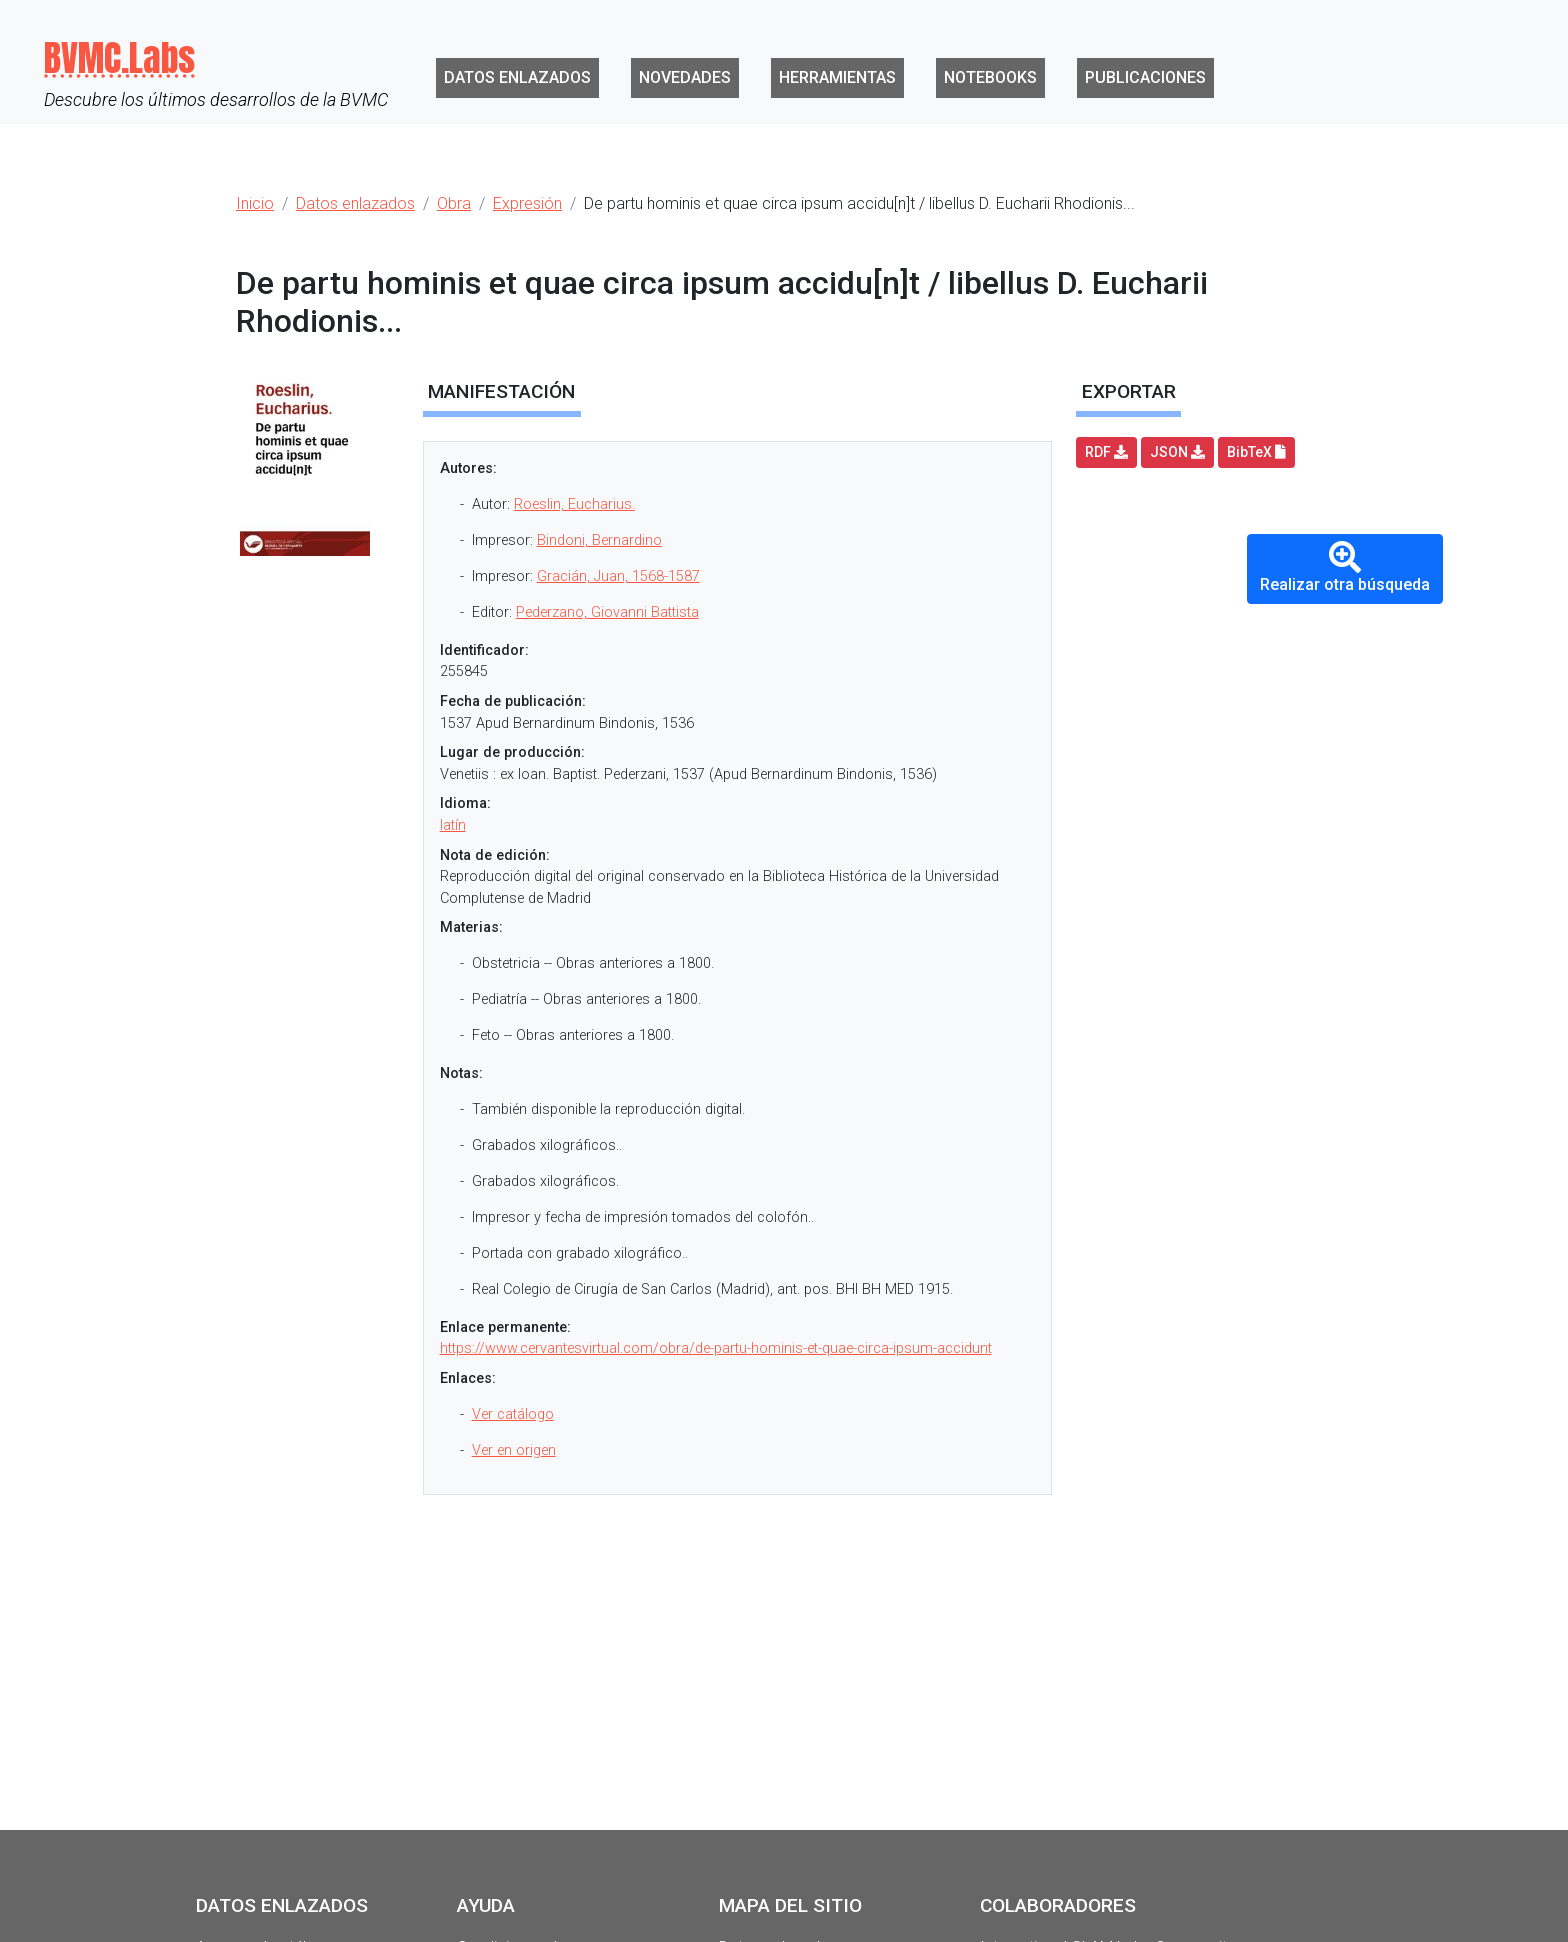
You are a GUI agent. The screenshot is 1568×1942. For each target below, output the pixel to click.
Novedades (685, 77)
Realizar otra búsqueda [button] (1345, 567)
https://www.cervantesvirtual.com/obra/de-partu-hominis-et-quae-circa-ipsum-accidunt (716, 1348)
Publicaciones (1145, 77)
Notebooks (990, 77)
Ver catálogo (513, 1414)
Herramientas (837, 77)
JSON (1177, 452)
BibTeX (1256, 452)
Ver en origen (514, 1450)
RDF (1106, 452)
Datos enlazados (517, 77)
